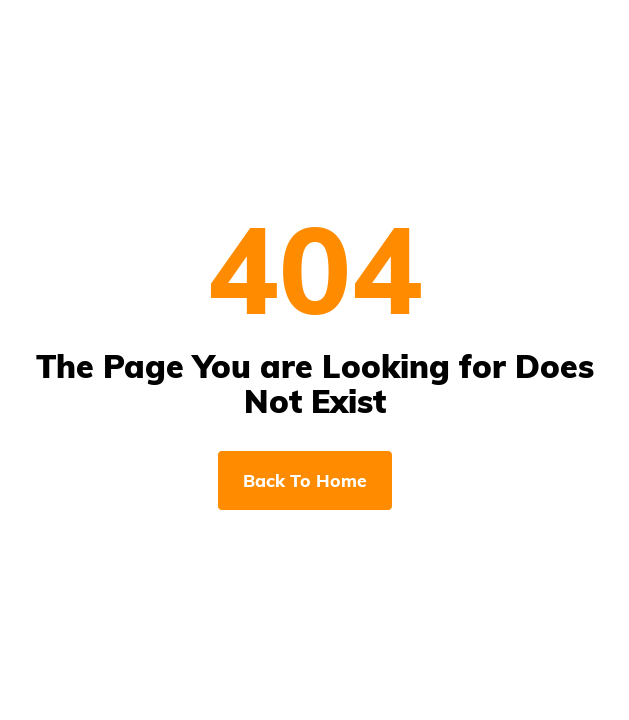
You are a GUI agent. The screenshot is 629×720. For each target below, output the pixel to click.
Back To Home (305, 480)
